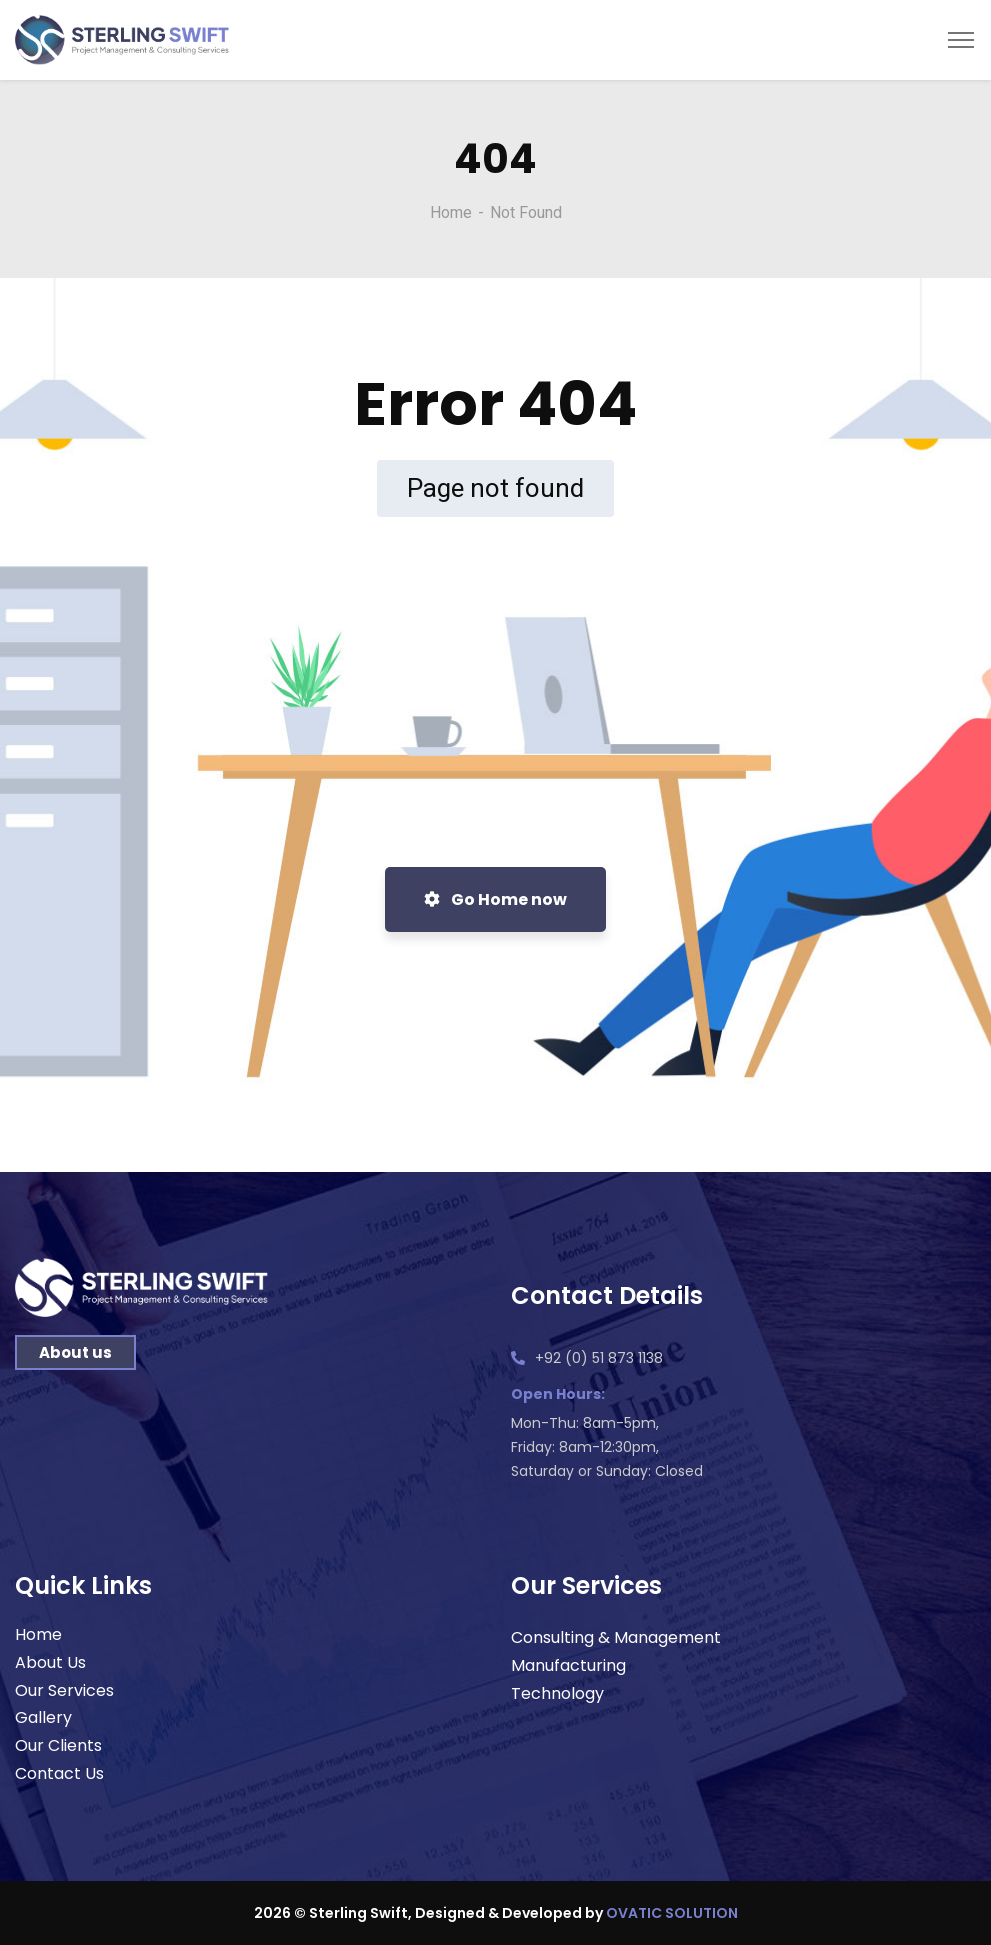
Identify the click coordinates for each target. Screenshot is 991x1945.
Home (451, 212)
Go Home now (495, 899)
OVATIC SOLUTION (672, 1913)
